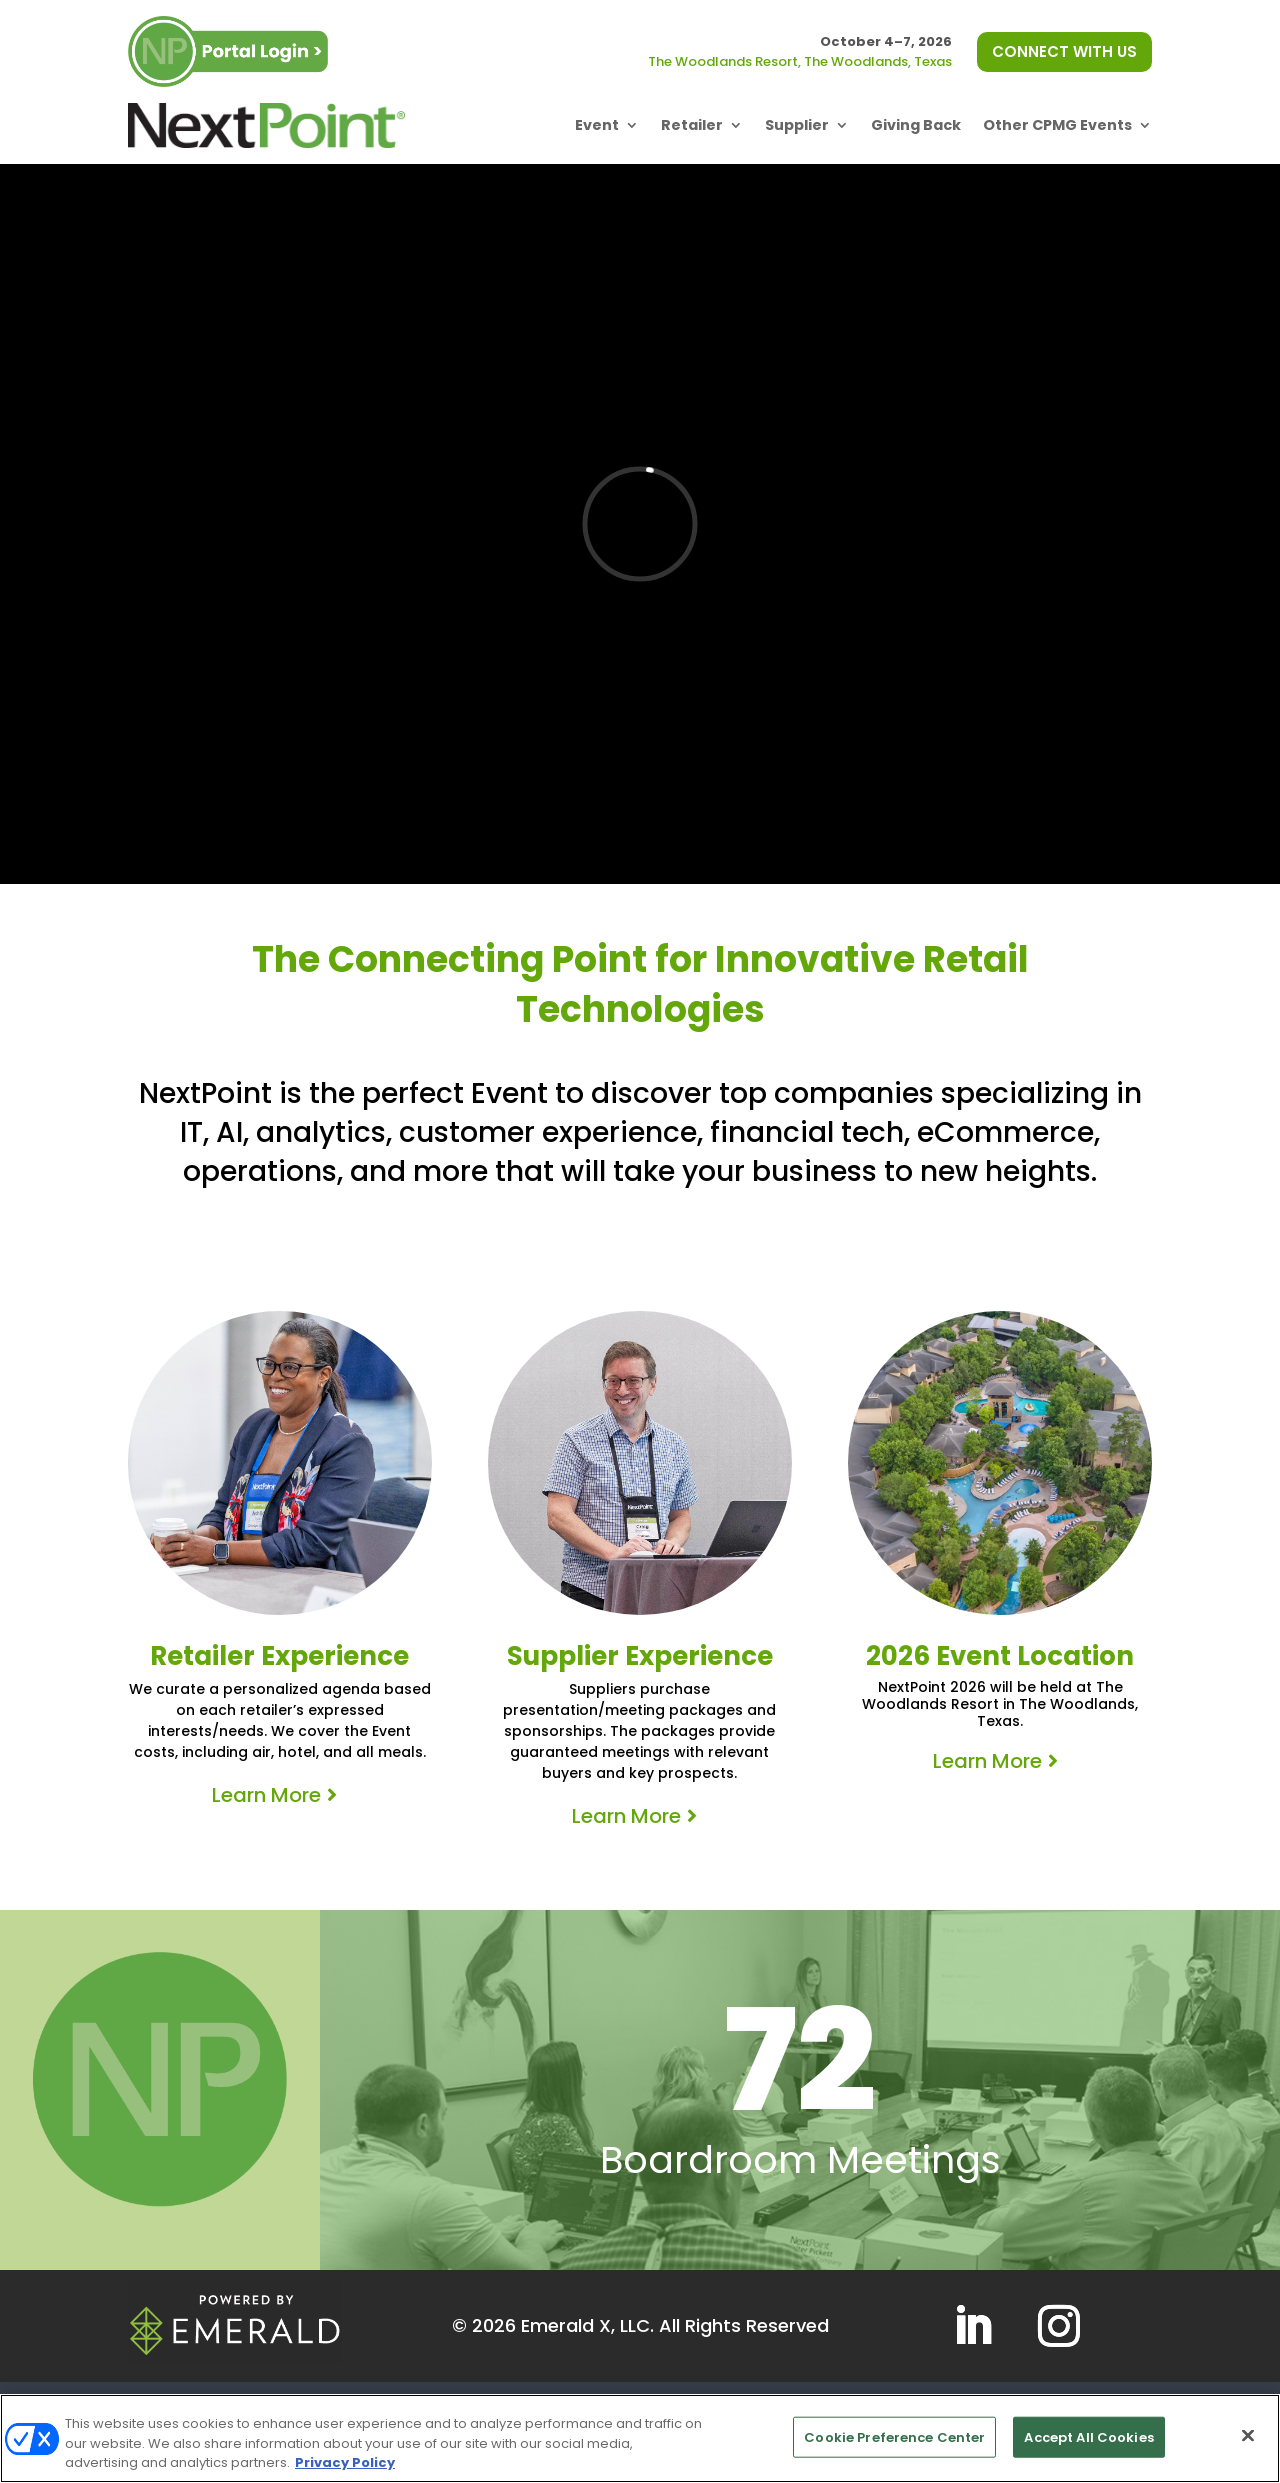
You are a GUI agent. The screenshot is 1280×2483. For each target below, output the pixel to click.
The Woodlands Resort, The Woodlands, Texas (800, 61)
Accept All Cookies (1088, 2436)
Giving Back (916, 125)
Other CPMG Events (1057, 125)
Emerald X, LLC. (587, 2325)
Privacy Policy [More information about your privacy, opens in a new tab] (345, 2462)
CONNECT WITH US (1064, 51)
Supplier (797, 125)
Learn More (266, 1795)
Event (597, 125)
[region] (640, 2438)
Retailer (692, 125)
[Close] (1248, 2435)
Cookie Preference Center (894, 2436)
